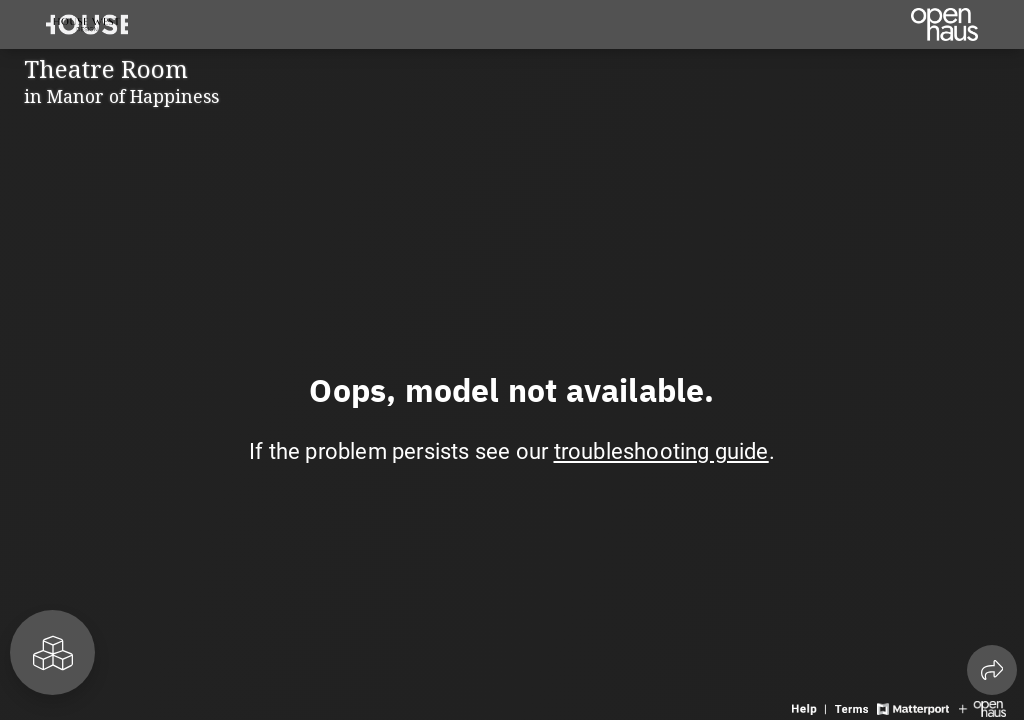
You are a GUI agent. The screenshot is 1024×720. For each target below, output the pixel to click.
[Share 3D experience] (992, 670)
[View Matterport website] (912, 707)
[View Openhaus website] (982, 707)
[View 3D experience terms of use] (853, 707)
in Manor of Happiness (121, 96)
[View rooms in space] (52, 652)
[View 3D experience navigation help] (811, 707)
